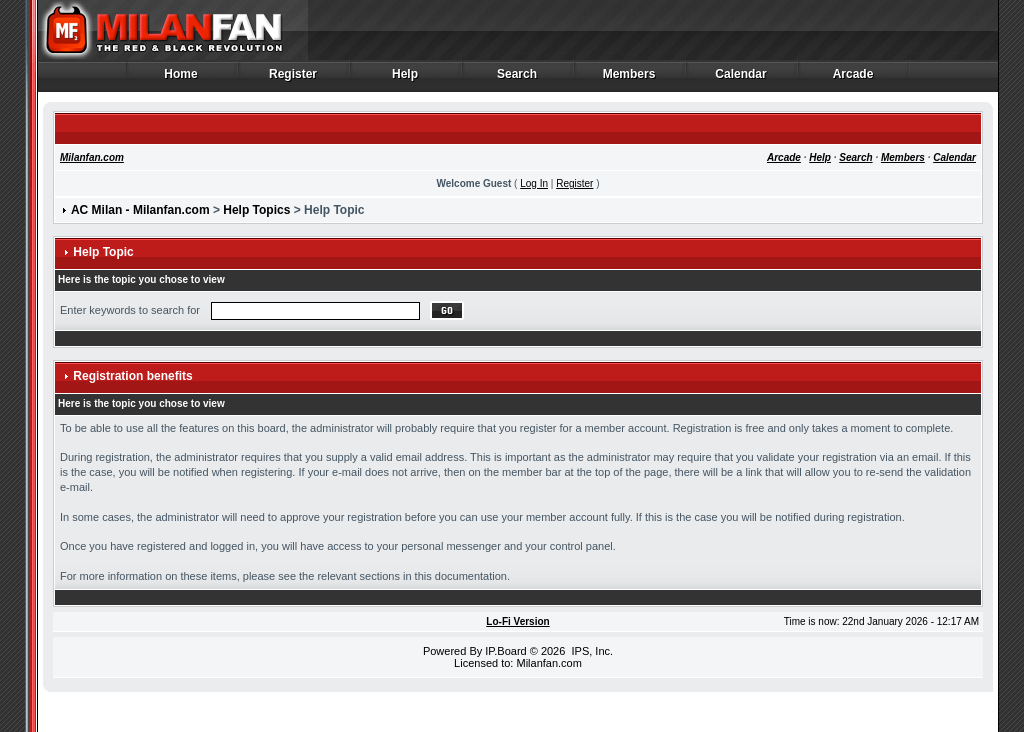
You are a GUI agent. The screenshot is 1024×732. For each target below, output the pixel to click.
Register (293, 79)
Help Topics (256, 210)
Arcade (853, 79)
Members (629, 79)
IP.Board (505, 651)
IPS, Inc (590, 651)
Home (181, 79)
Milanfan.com (92, 157)
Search (517, 79)
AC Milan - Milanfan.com (140, 210)
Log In (534, 183)
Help (405, 79)
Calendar (741, 79)
